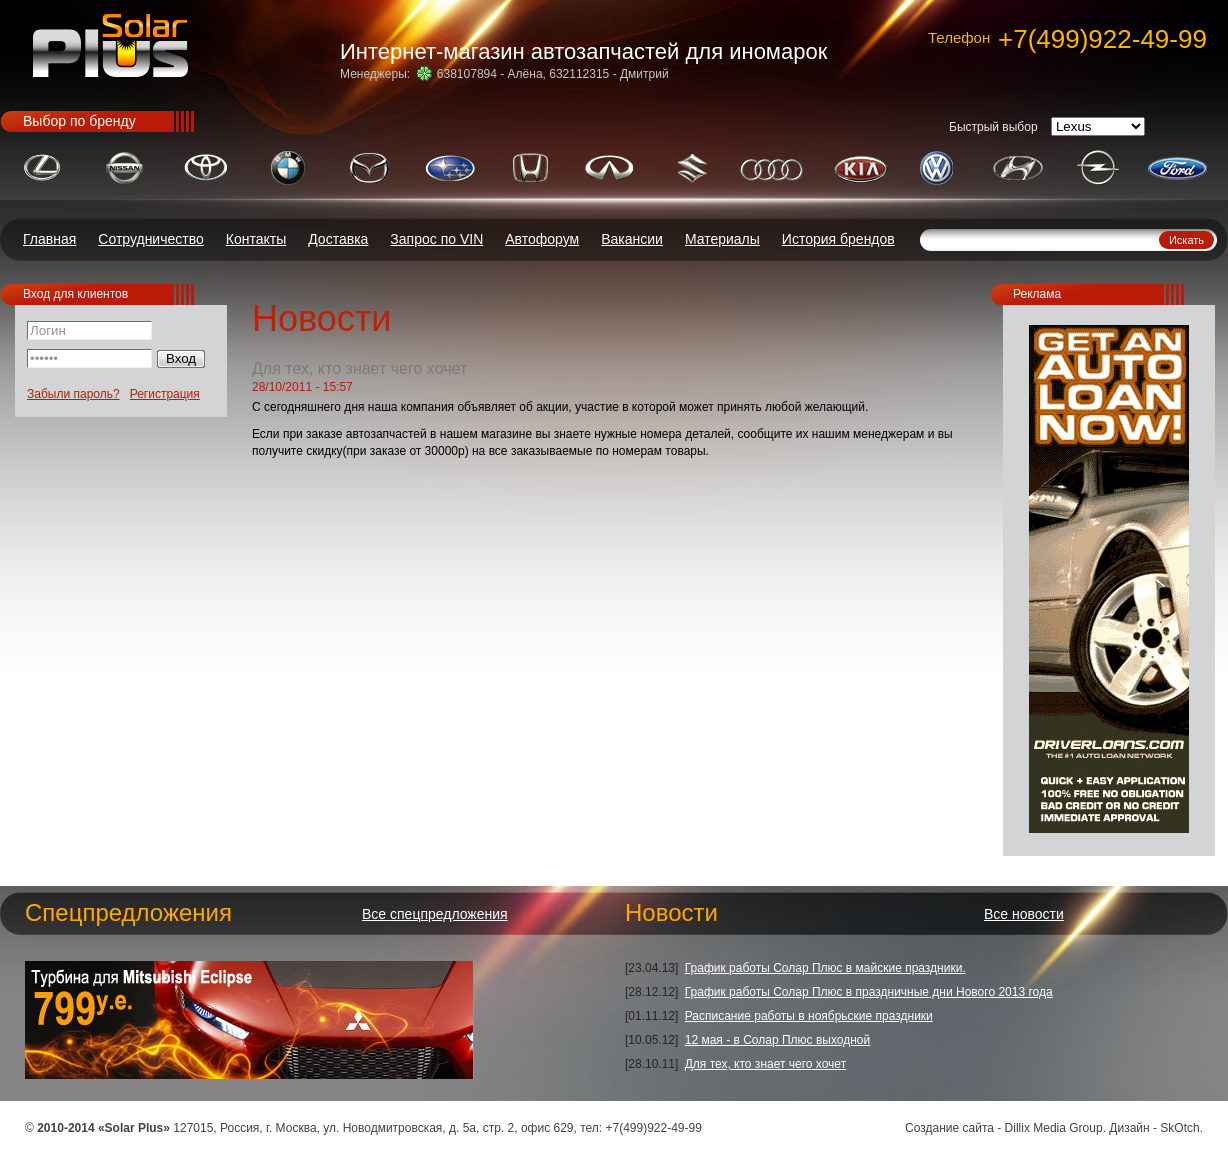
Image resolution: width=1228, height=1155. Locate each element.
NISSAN (124, 167)
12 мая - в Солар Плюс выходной (777, 1040)
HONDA (530, 167)
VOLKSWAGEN (936, 167)
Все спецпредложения (435, 914)
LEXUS (42, 167)
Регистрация (165, 394)
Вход (181, 358)
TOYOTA (205, 167)
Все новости (1024, 914)
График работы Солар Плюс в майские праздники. (825, 968)
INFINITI (609, 167)
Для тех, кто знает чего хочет (765, 1064)
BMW (288, 167)
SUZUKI (692, 167)
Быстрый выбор (993, 127)
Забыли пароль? (73, 394)
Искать (1186, 240)
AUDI (771, 167)
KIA (861, 167)
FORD (1177, 167)
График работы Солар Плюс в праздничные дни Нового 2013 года (869, 992)
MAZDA (369, 167)
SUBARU (450, 167)
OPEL (1098, 167)
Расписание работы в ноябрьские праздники (809, 1016)
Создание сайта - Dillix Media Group (1004, 1128)
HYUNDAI (1018, 167)
